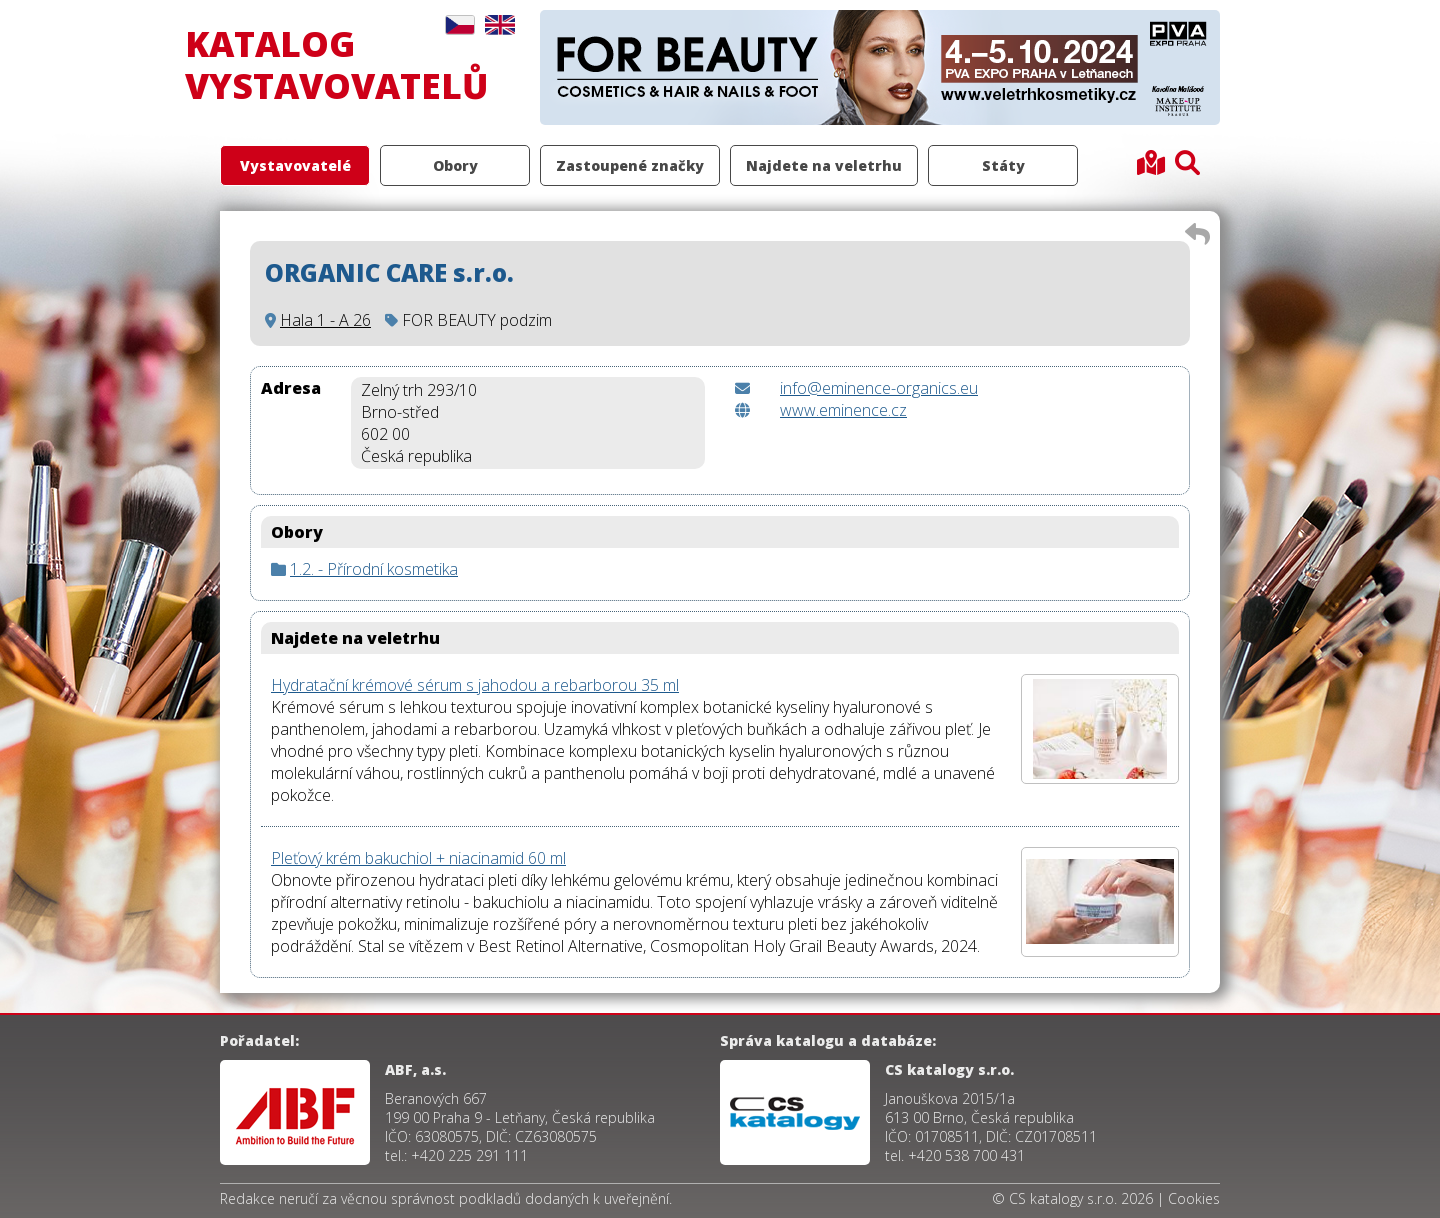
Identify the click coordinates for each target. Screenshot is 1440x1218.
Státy (1003, 165)
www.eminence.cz (843, 410)
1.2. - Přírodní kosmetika (374, 569)
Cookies (1194, 1198)
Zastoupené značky (630, 165)
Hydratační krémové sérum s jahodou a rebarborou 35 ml (475, 685)
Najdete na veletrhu (824, 165)
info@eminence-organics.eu (879, 388)
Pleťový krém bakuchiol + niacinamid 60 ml (418, 858)
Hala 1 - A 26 (325, 320)
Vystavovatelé (295, 165)
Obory (455, 165)
